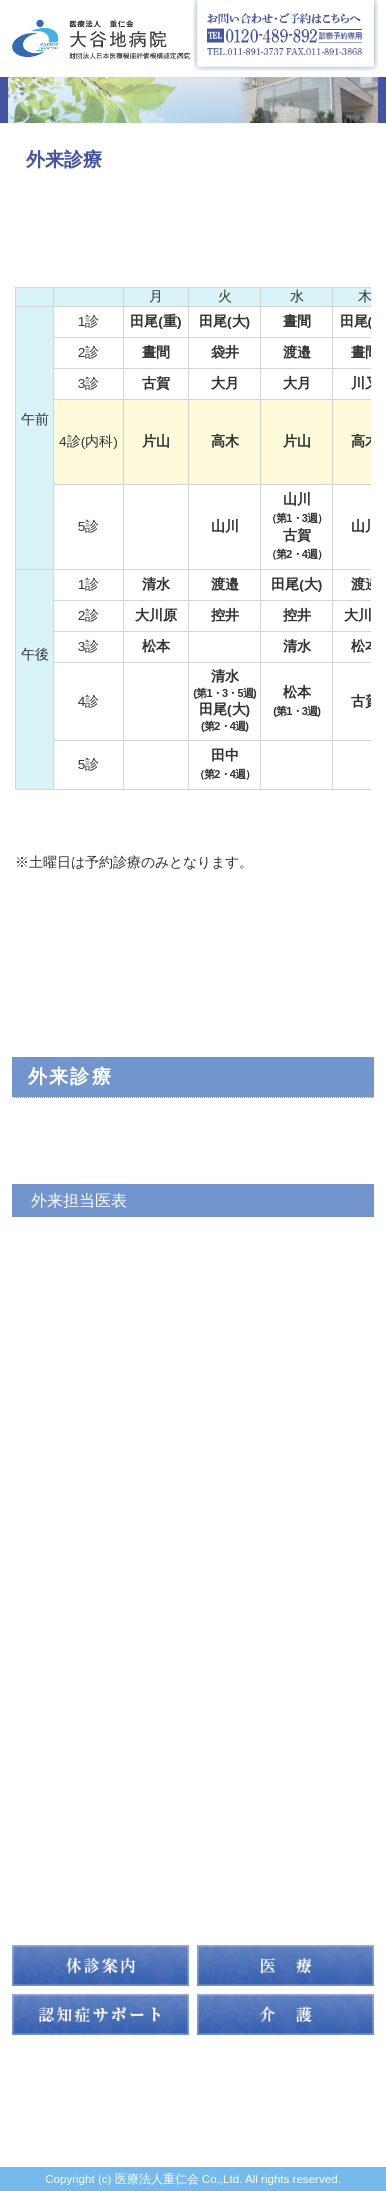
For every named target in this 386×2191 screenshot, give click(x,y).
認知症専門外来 (87, 1241)
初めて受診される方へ (111, 1323)
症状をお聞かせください (119, 1364)
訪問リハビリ (92, 1657)
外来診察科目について (111, 1119)
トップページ (92, 994)
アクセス (70, 1698)
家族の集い (81, 1780)
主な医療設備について (111, 1404)
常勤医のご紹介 (87, 1159)
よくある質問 (79, 1445)
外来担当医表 (79, 1200)
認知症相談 (71, 1282)
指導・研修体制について (145, 1821)
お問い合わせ (92, 1903)
